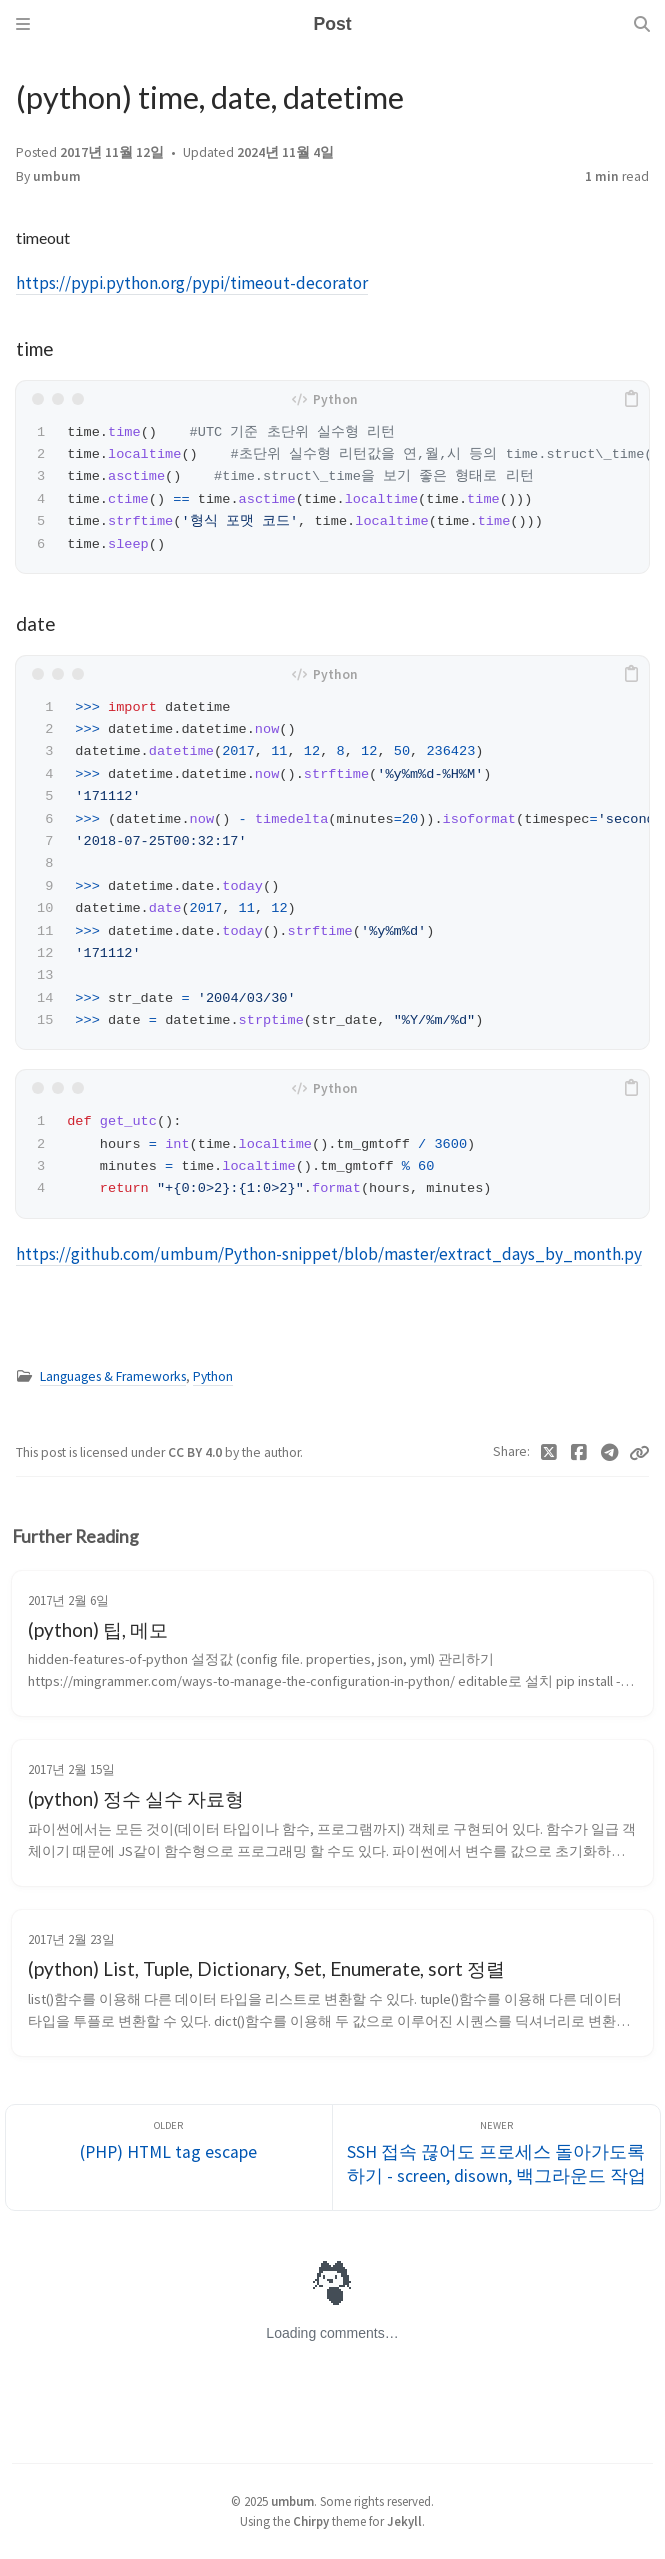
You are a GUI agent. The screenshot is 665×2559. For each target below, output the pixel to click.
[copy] (631, 399)
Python (213, 1376)
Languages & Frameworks (113, 1376)
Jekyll (404, 2521)
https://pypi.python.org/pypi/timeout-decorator (192, 283)
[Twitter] (549, 1453)
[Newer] (496, 2157)
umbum (57, 176)
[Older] (169, 2157)
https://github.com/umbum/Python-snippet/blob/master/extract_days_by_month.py (329, 1254)
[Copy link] (639, 1453)
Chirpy (311, 2521)
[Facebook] (579, 1453)
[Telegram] (610, 1453)
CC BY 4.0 (196, 1452)
